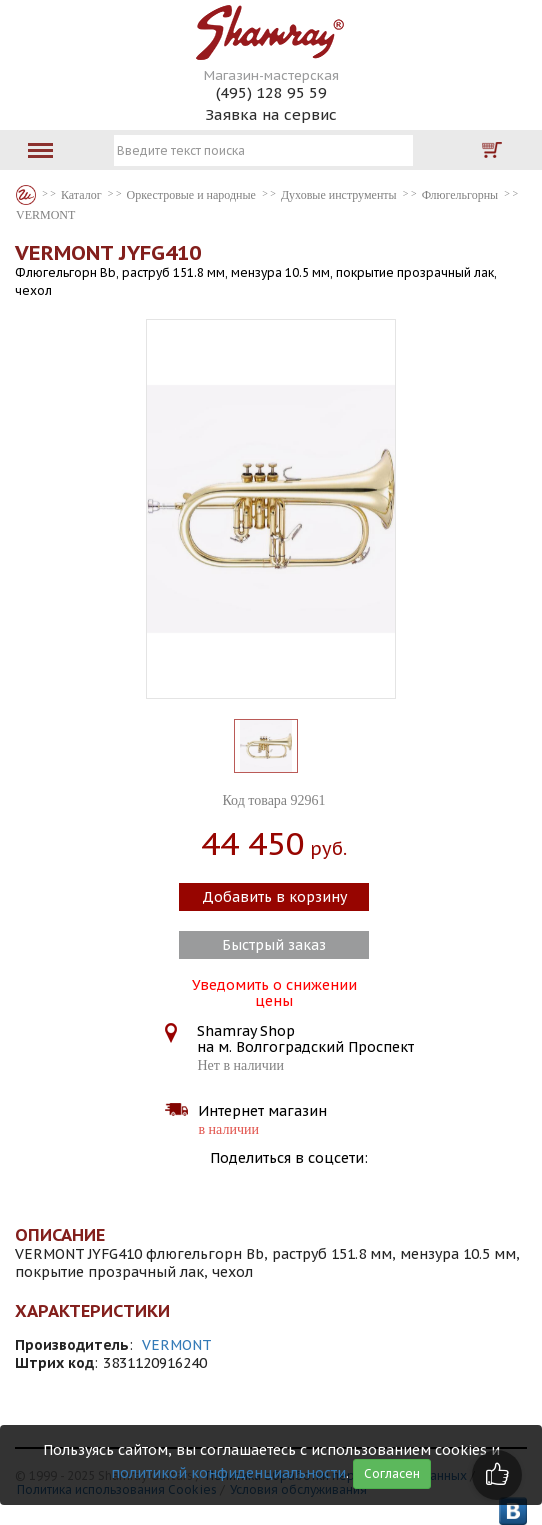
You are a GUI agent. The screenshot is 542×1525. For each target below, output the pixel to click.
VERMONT (177, 1345)
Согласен (392, 1473)
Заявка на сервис (271, 114)
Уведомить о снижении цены (274, 991)
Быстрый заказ (274, 945)
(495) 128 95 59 (271, 92)
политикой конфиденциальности (228, 1473)
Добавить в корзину (274, 897)
